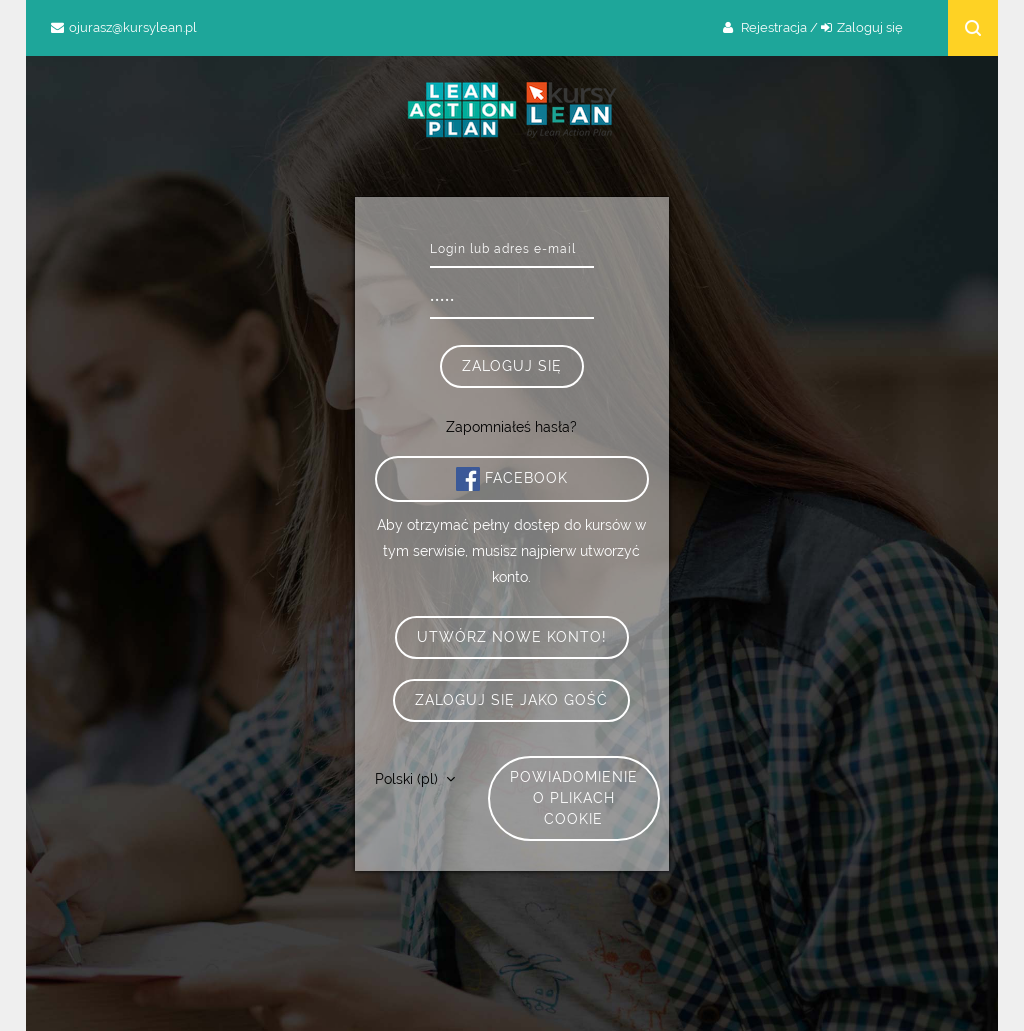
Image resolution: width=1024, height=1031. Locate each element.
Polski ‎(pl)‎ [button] (408, 779)
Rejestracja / (779, 27)
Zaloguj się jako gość (511, 700)
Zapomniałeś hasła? (511, 427)
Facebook (512, 479)
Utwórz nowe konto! (512, 637)
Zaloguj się (870, 27)
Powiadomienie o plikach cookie (574, 798)
